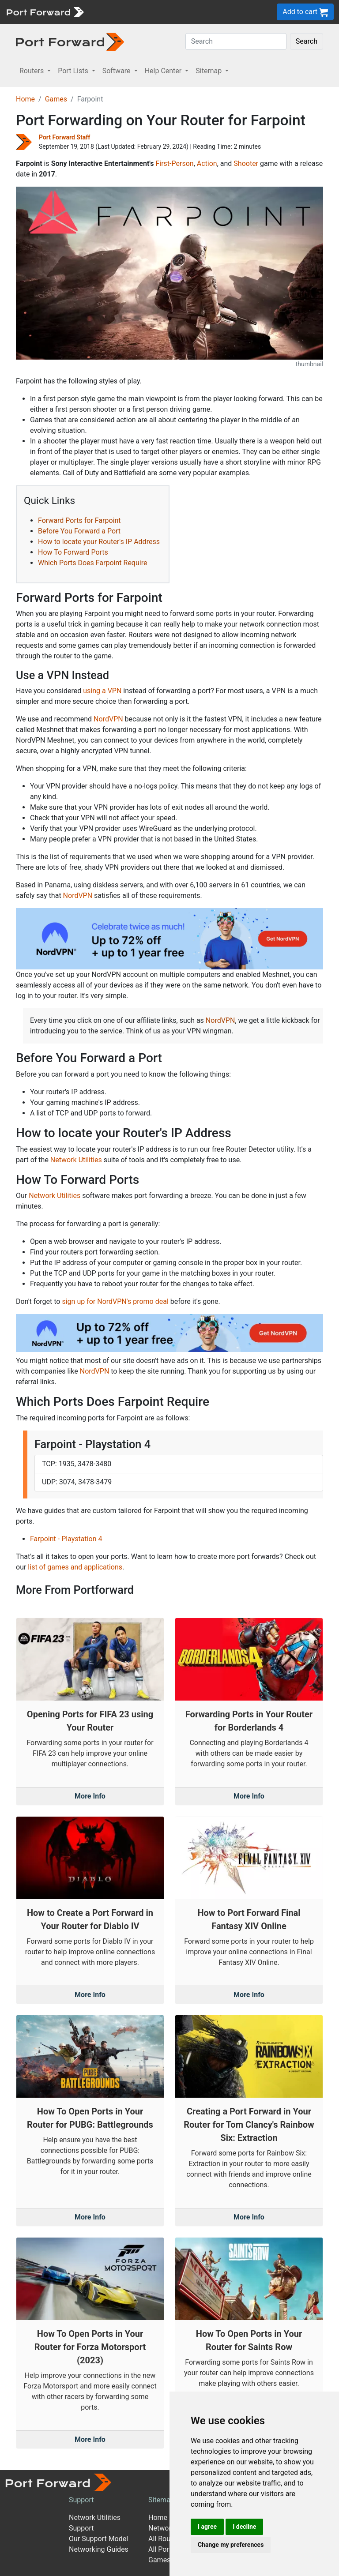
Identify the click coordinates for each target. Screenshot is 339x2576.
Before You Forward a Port (79, 531)
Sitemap (161, 2500)
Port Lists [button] (74, 71)
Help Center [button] (164, 71)
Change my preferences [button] (231, 2544)
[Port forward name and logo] (44, 11)
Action (207, 163)
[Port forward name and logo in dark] (70, 41)
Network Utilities (76, 1160)
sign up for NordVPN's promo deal (115, 1301)
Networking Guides (98, 2549)
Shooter (246, 163)
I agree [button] (207, 2526)
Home (25, 99)
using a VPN (102, 691)
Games (56, 99)
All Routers (165, 2539)
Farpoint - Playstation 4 (66, 1539)
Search (306, 41)
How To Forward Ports (73, 552)
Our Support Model (98, 2539)
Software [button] (117, 71)
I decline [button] (244, 2526)
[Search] (235, 41)
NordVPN (108, 719)
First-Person (174, 163)
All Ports (161, 2549)
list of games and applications (75, 1567)
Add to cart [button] (305, 12)
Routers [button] (32, 71)
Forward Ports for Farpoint (79, 520)
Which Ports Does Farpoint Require (92, 563)
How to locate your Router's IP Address (99, 541)
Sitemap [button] (209, 71)
